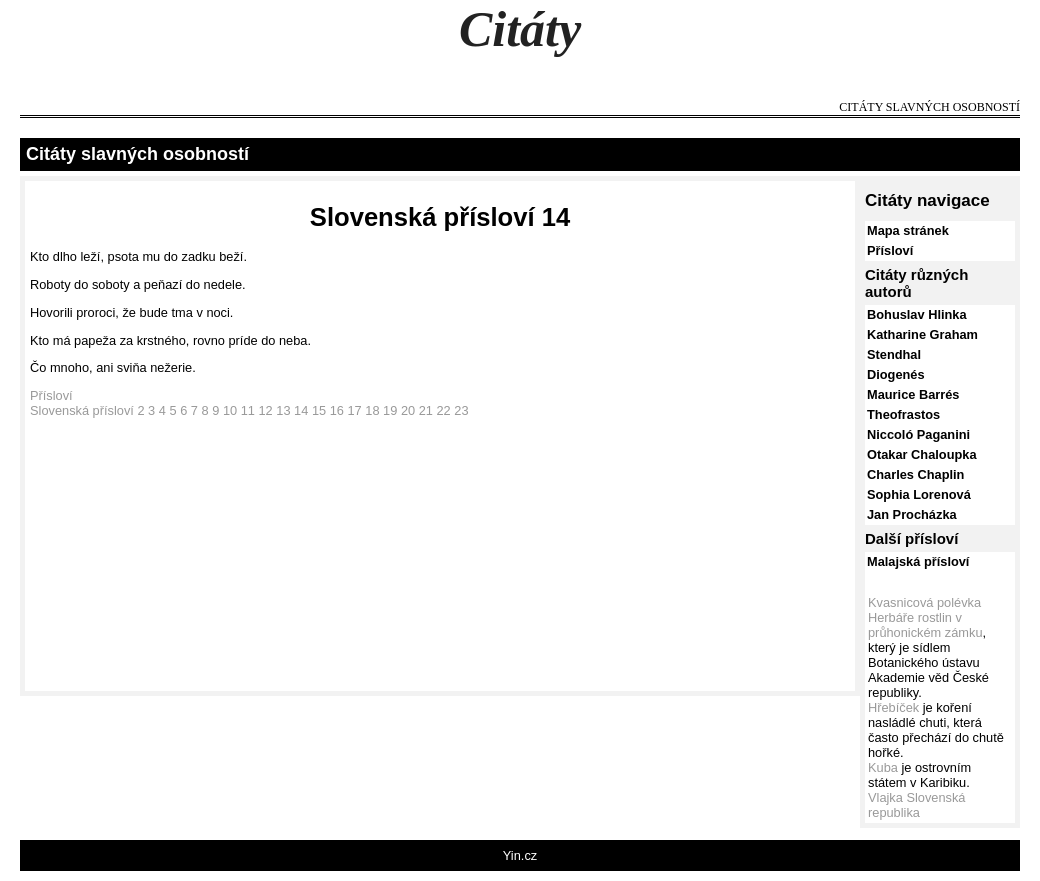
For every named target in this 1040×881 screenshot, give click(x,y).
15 (319, 410)
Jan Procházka (912, 514)
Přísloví (51, 395)
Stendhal (894, 354)
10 (230, 410)
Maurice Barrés (913, 394)
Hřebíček (893, 707)
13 (283, 410)
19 (390, 410)
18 (372, 410)
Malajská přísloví (918, 561)
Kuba (883, 767)
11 (248, 410)
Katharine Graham (922, 334)
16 (337, 410)
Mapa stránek (908, 230)
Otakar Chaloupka (922, 454)
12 (266, 410)
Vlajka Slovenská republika (916, 805)
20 (408, 410)
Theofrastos (903, 414)
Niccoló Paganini (918, 434)
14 (301, 410)
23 (461, 410)
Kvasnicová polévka (924, 602)
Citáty (520, 29)
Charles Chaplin (915, 474)
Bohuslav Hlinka (917, 314)
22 (443, 410)
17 (354, 410)
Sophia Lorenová (919, 494)
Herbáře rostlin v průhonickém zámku (925, 625)
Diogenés (896, 374)
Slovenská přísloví (82, 410)
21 (426, 410)
